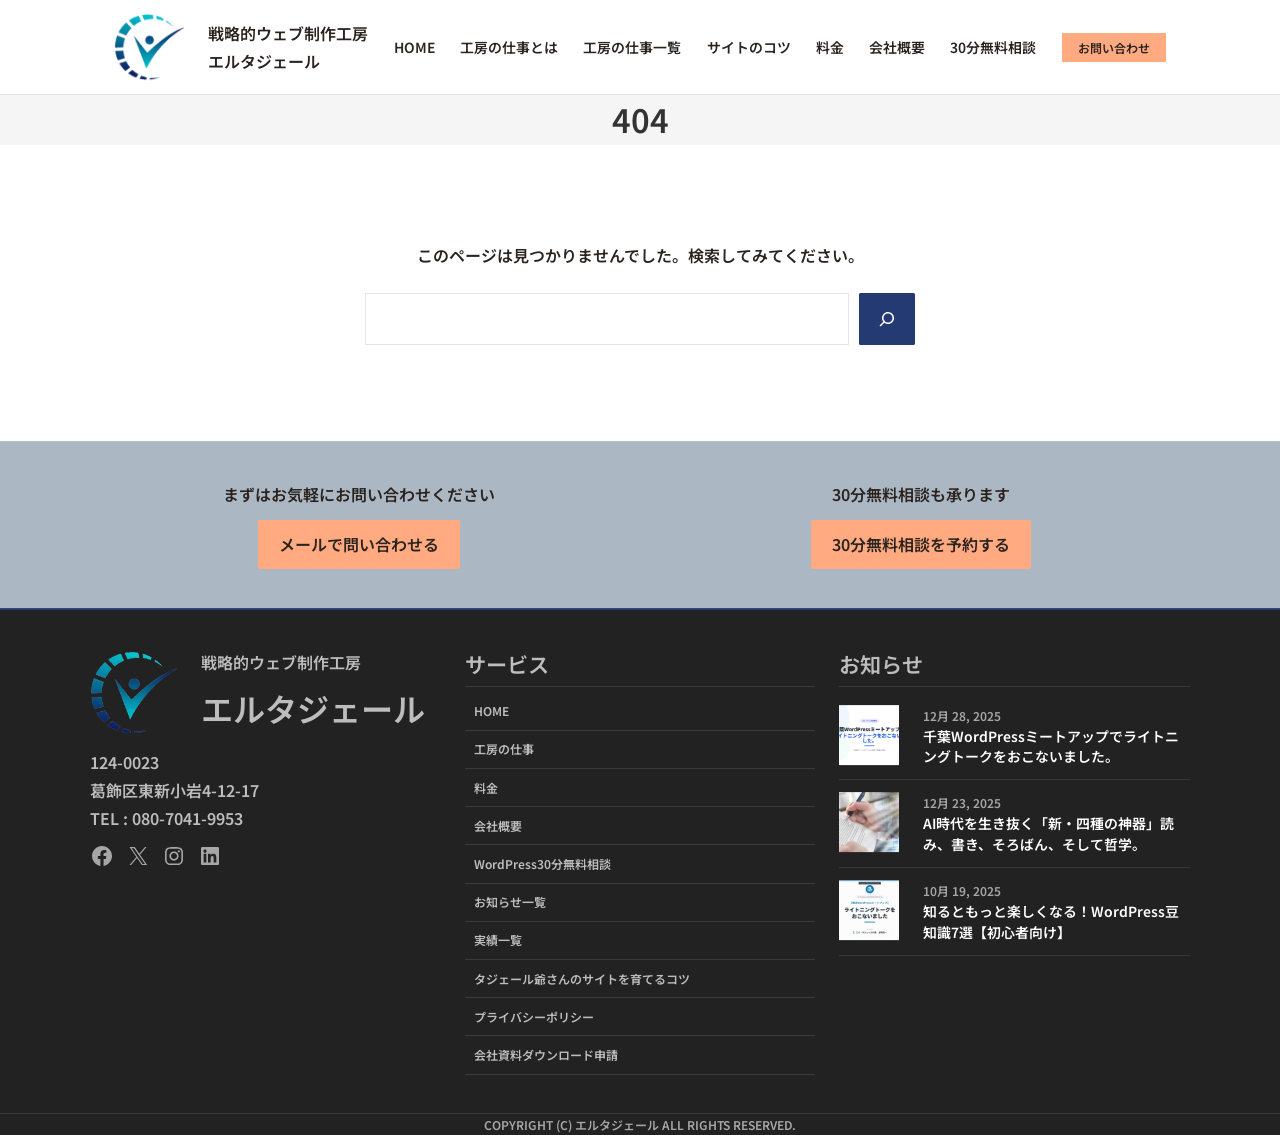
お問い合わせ (1114, 47)
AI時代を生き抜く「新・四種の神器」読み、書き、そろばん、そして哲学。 (1048, 833)
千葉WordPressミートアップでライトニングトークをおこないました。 (1051, 746)
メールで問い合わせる (359, 545)
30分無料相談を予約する (921, 545)
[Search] (887, 319)
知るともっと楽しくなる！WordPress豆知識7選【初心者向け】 (1051, 921)
